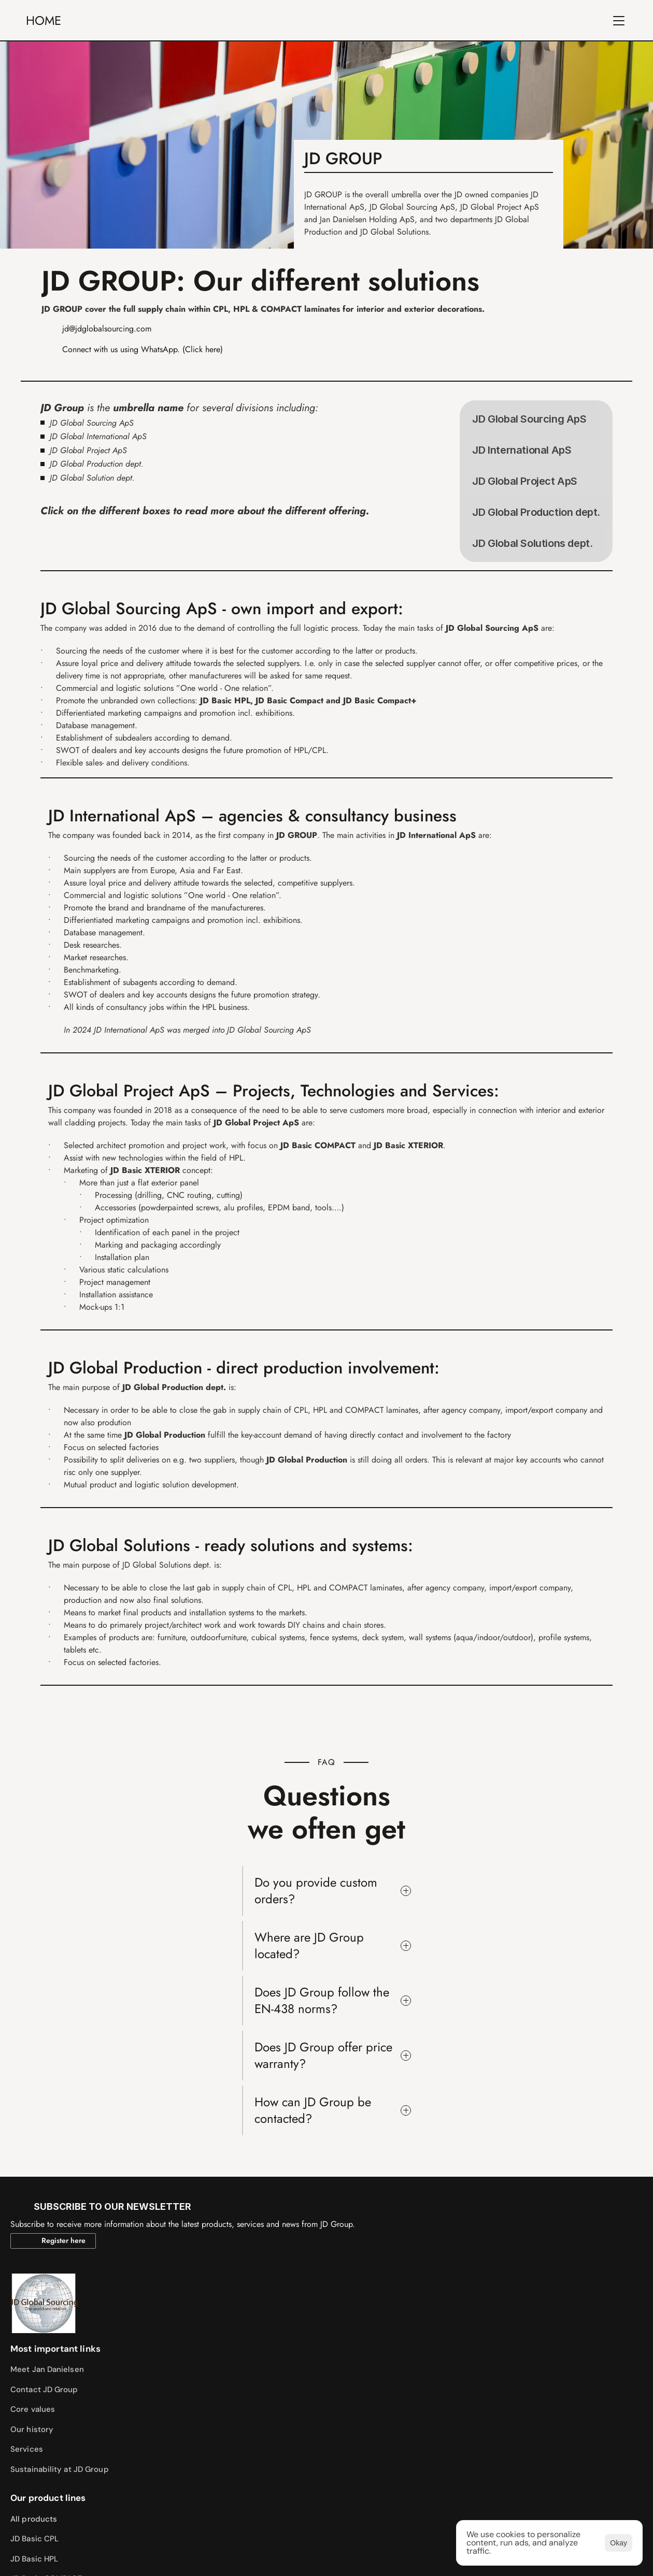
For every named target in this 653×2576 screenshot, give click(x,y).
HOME (54, 23)
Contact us (478, 2276)
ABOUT (215, 23)
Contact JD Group (140, 2216)
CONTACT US (406, 23)
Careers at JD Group (495, 2296)
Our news (475, 2236)
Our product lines (319, 2175)
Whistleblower (484, 2316)
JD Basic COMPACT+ (319, 2276)
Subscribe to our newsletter (510, 2256)
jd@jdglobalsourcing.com (106, 367)
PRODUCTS (273, 23)
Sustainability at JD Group (155, 2296)
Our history (127, 2256)
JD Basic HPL (305, 2236)
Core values (128, 2236)
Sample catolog (486, 2196)
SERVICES (338, 23)
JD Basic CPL (305, 2216)
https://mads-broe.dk (61, 2539)
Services (122, 2276)
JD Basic (298, 2256)
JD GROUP (158, 23)
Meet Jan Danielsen (143, 2196)
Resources (477, 2216)
